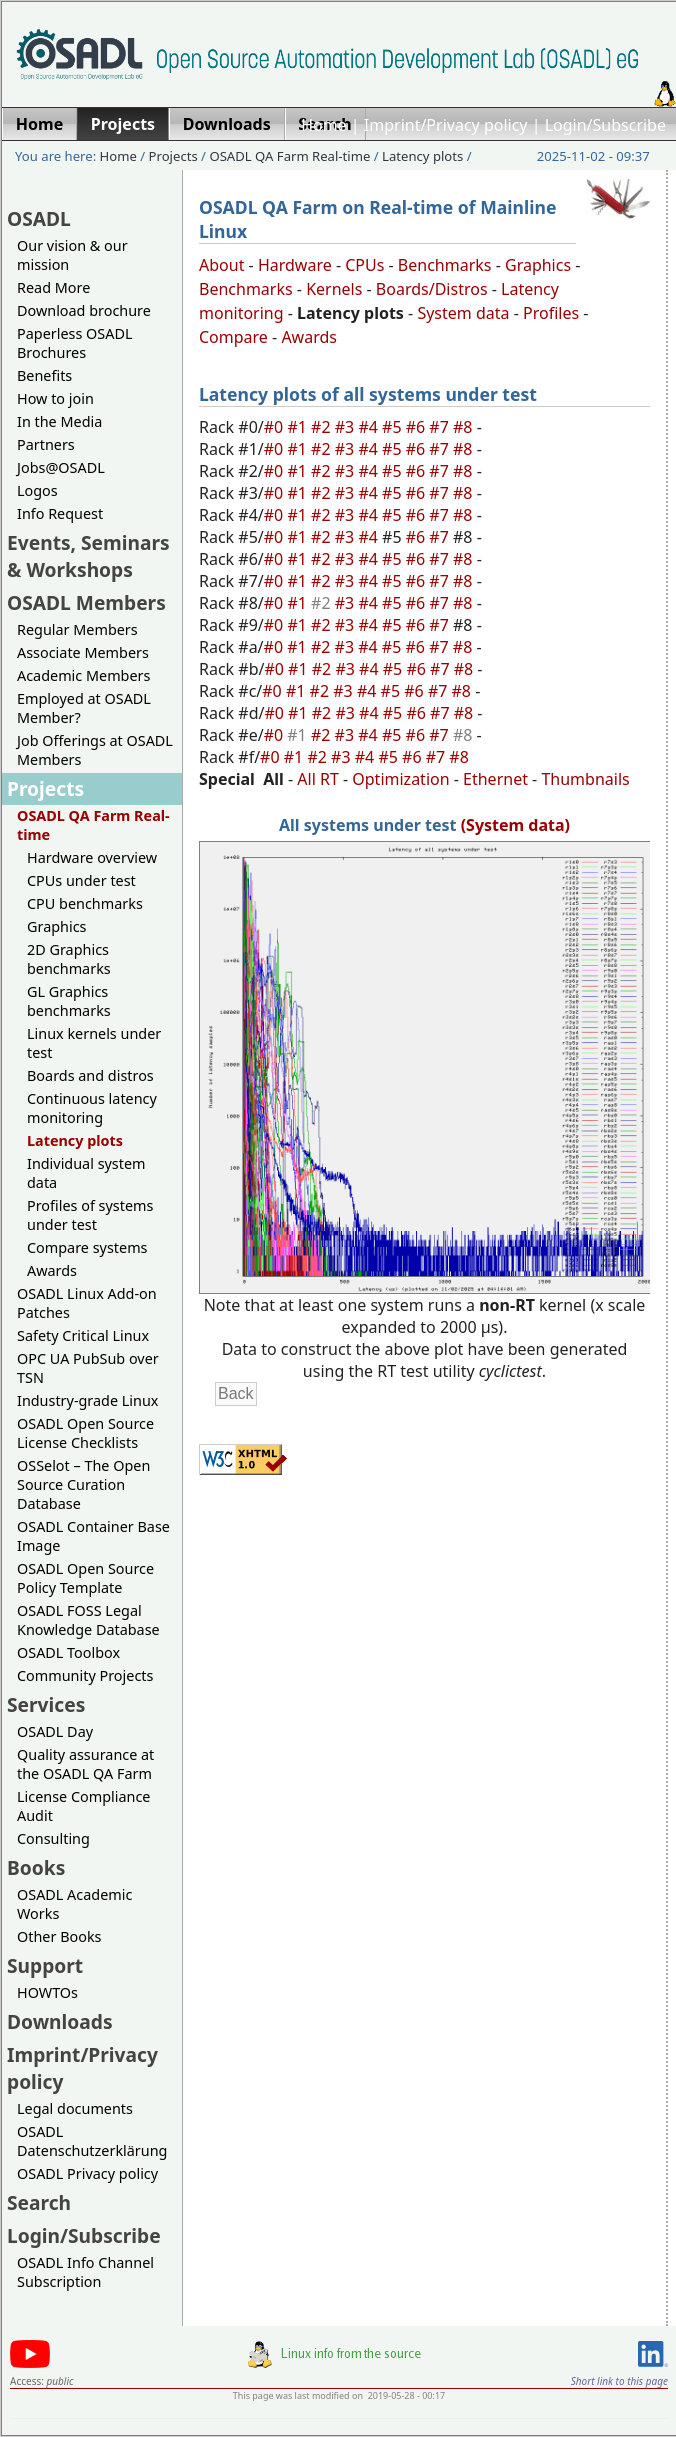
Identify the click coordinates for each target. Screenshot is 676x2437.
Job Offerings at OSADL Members (95, 750)
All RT (318, 779)
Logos (37, 490)
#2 (323, 427)
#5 (394, 427)
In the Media (59, 421)
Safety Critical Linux (83, 1335)
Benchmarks (445, 265)
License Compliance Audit (83, 1806)
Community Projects (85, 1675)
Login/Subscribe (605, 125)
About (221, 265)
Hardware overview (92, 857)
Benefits (44, 375)
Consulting (53, 1838)
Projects (173, 156)
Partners (46, 444)
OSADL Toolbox (68, 1652)
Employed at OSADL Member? (84, 708)
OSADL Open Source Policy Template (85, 1578)
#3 (347, 427)
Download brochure (84, 310)
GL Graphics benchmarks (69, 1001)
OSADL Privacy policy (87, 2173)
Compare (233, 337)
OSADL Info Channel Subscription (85, 2272)
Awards (52, 1270)
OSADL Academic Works (74, 1904)
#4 (370, 427)
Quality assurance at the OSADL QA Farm (85, 1764)
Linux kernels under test (94, 1043)
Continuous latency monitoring (92, 1108)
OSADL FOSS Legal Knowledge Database (88, 1620)
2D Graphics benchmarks (69, 959)
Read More (53, 287)
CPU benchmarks (85, 903)
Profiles (551, 313)
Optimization (400, 779)
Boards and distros (90, 1075)
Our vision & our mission (72, 255)
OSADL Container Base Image (93, 1536)
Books (36, 1867)
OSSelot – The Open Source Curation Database (83, 1484)
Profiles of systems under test (90, 1215)
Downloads (60, 2021)
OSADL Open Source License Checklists (85, 1433)
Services (46, 1704)
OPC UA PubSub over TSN (88, 1368)
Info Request (60, 513)
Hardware (295, 265)
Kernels (334, 289)
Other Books (59, 1936)
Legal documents (75, 2108)
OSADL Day (55, 1731)
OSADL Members (86, 602)
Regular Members (77, 629)
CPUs (364, 265)
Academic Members (83, 675)
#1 (299, 427)
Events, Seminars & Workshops (88, 556)
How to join (55, 398)
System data (463, 313)
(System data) (515, 825)
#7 (441, 427)
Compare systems (87, 1247)
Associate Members (83, 652)
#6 (418, 427)
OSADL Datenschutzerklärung (92, 2141)
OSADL (39, 218)
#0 (276, 427)
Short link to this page (619, 2381)
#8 (465, 427)
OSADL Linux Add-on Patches (87, 1303)
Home (324, 125)
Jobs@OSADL (61, 467)
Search (39, 2202)
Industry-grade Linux (87, 1400)
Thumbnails (585, 779)
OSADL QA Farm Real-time (289, 156)
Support (45, 1965)
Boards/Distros (432, 289)
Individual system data (86, 1173)
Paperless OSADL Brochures (74, 343)
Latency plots (422, 156)
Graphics (56, 926)
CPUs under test (81, 880)
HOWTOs (47, 1992)
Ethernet (495, 779)
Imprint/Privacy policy (446, 125)
